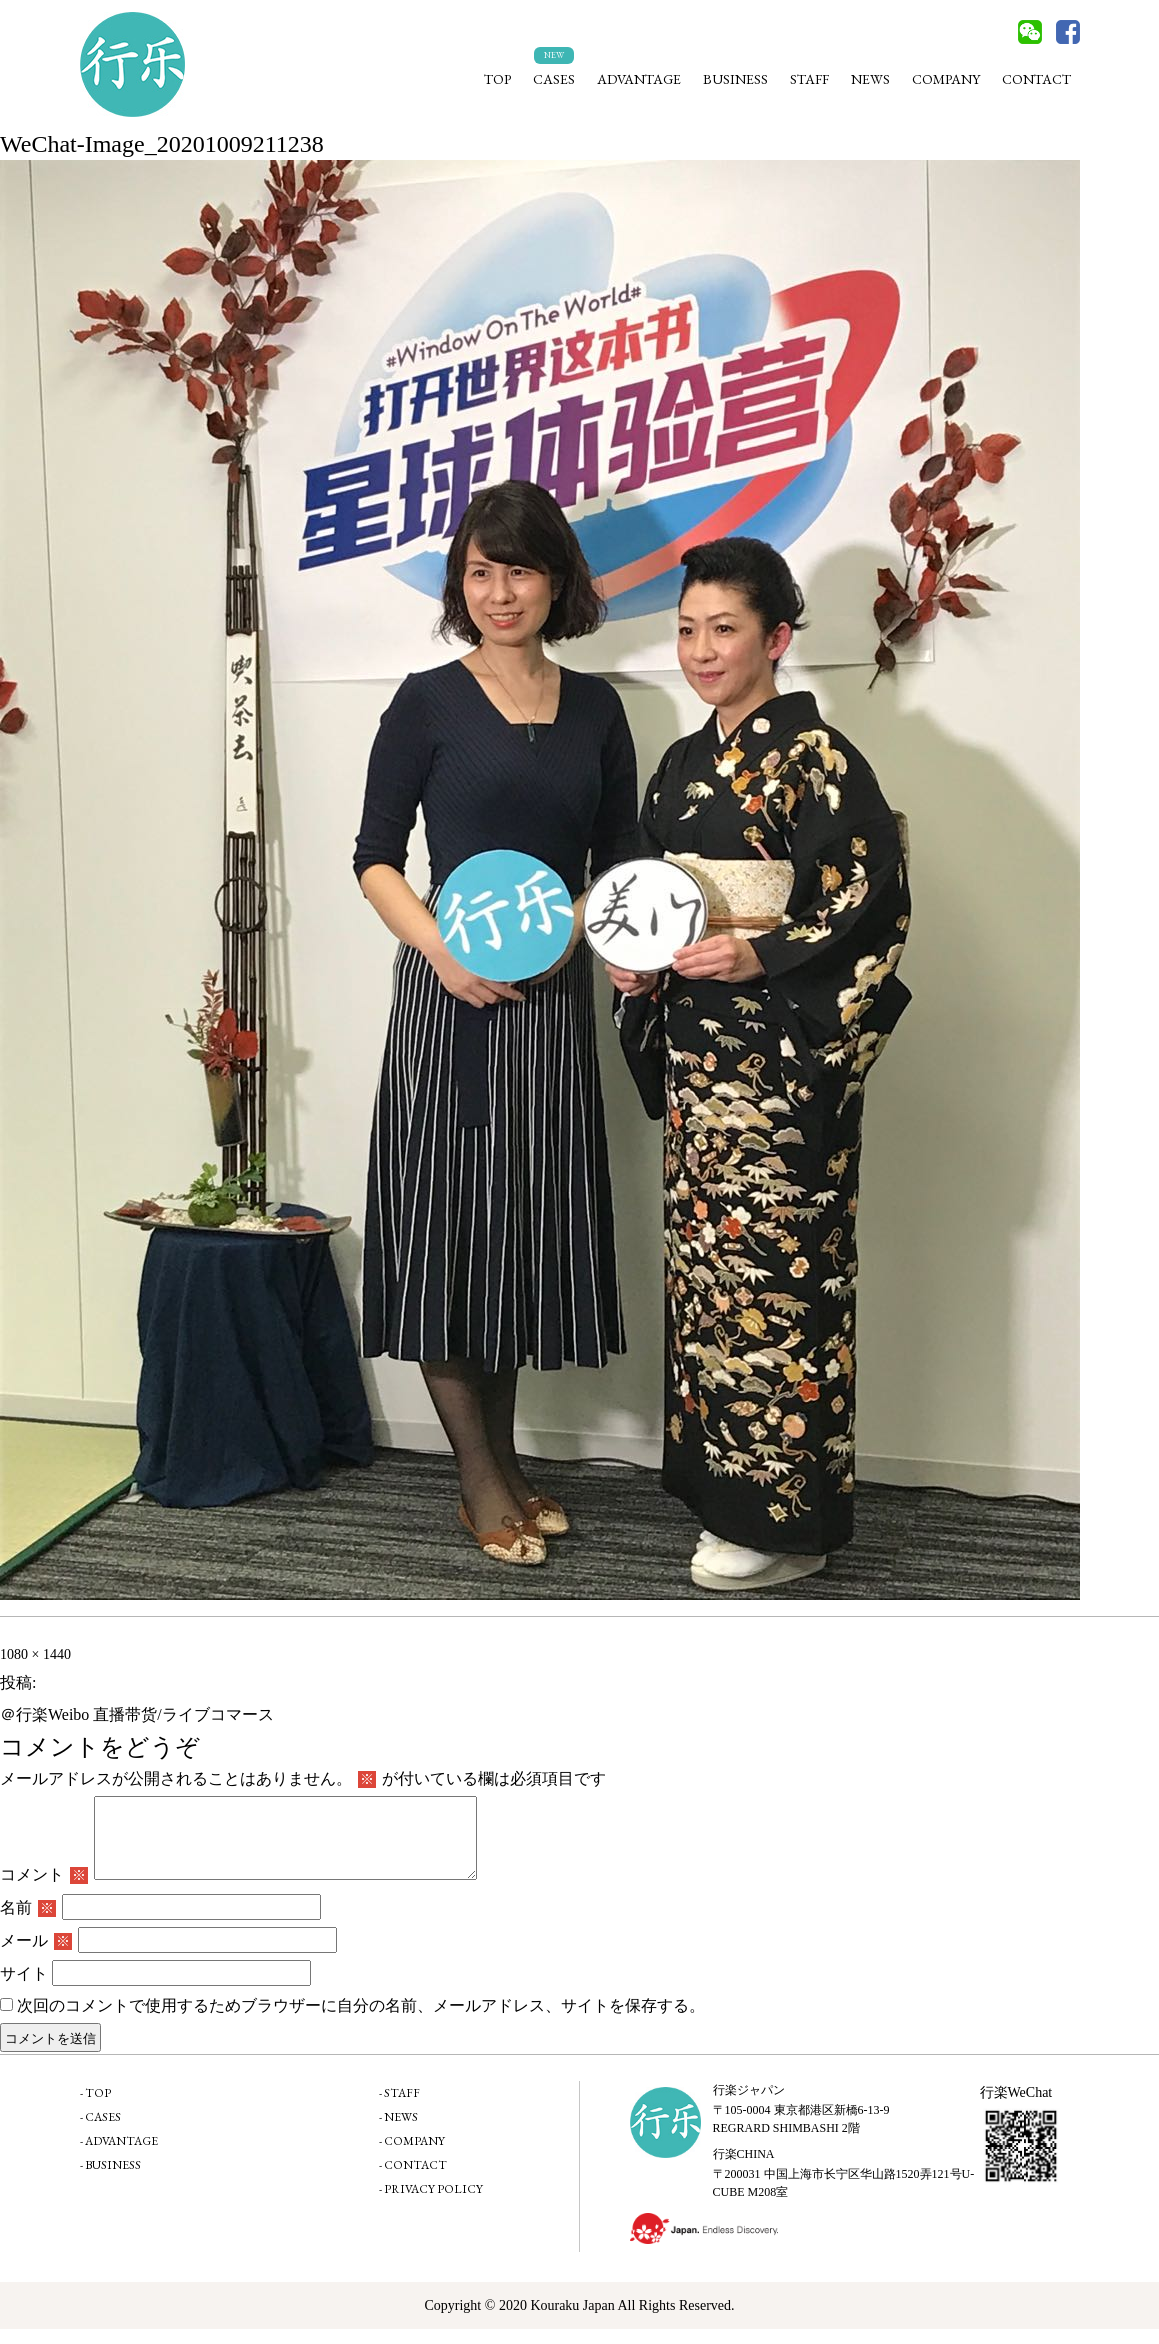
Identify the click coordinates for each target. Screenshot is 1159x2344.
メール (36, 1955)
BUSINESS (735, 79)
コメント (44, 1889)
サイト (24, 1988)
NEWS (870, 79)
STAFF (809, 79)
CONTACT (1036, 79)
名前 (28, 1922)
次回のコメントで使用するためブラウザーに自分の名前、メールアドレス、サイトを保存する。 (361, 2020)
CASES (554, 79)
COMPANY (946, 79)
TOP (497, 79)
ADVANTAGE (639, 79)
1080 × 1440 (35, 1654)
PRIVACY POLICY (433, 2204)
